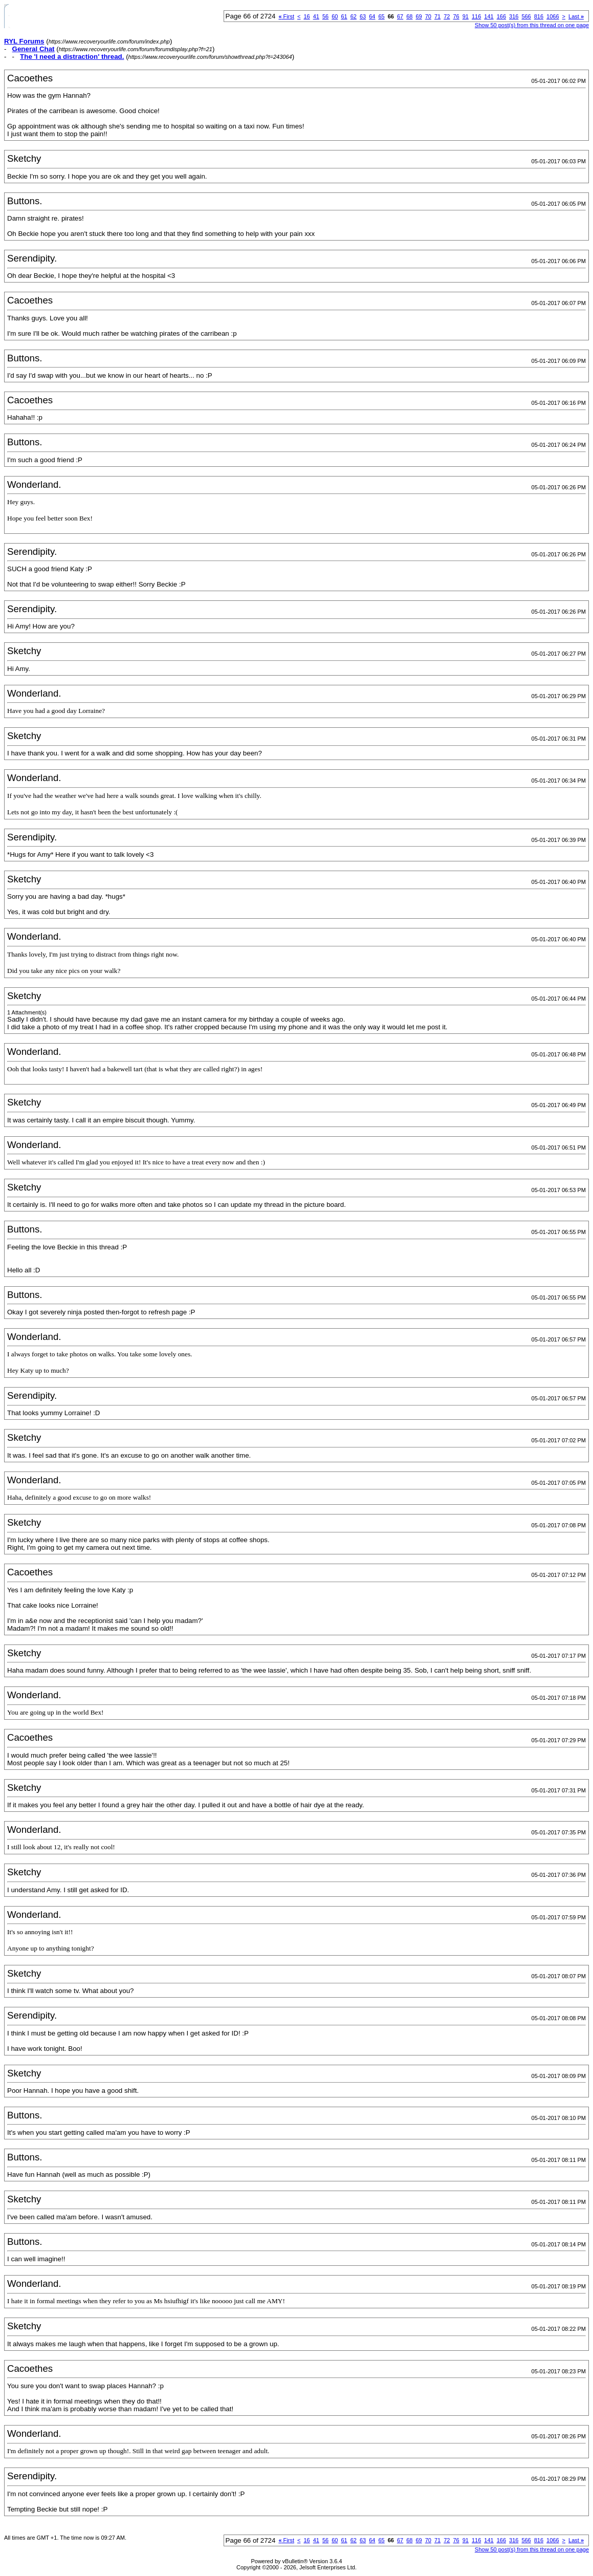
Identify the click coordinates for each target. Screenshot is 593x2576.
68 (409, 16)
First (286, 16)
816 (538, 16)
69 (418, 16)
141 (488, 16)
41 (316, 16)
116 (476, 16)
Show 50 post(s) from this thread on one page (532, 25)
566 (526, 16)
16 (306, 16)
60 (335, 16)
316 (513, 16)
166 (501, 16)
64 (372, 16)
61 (344, 16)
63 (363, 16)
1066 (552, 16)
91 (466, 16)
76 (456, 16)
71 (437, 16)
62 (353, 16)
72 (447, 16)
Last (576, 16)
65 (381, 16)
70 (428, 16)
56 (325, 16)
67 (400, 16)
